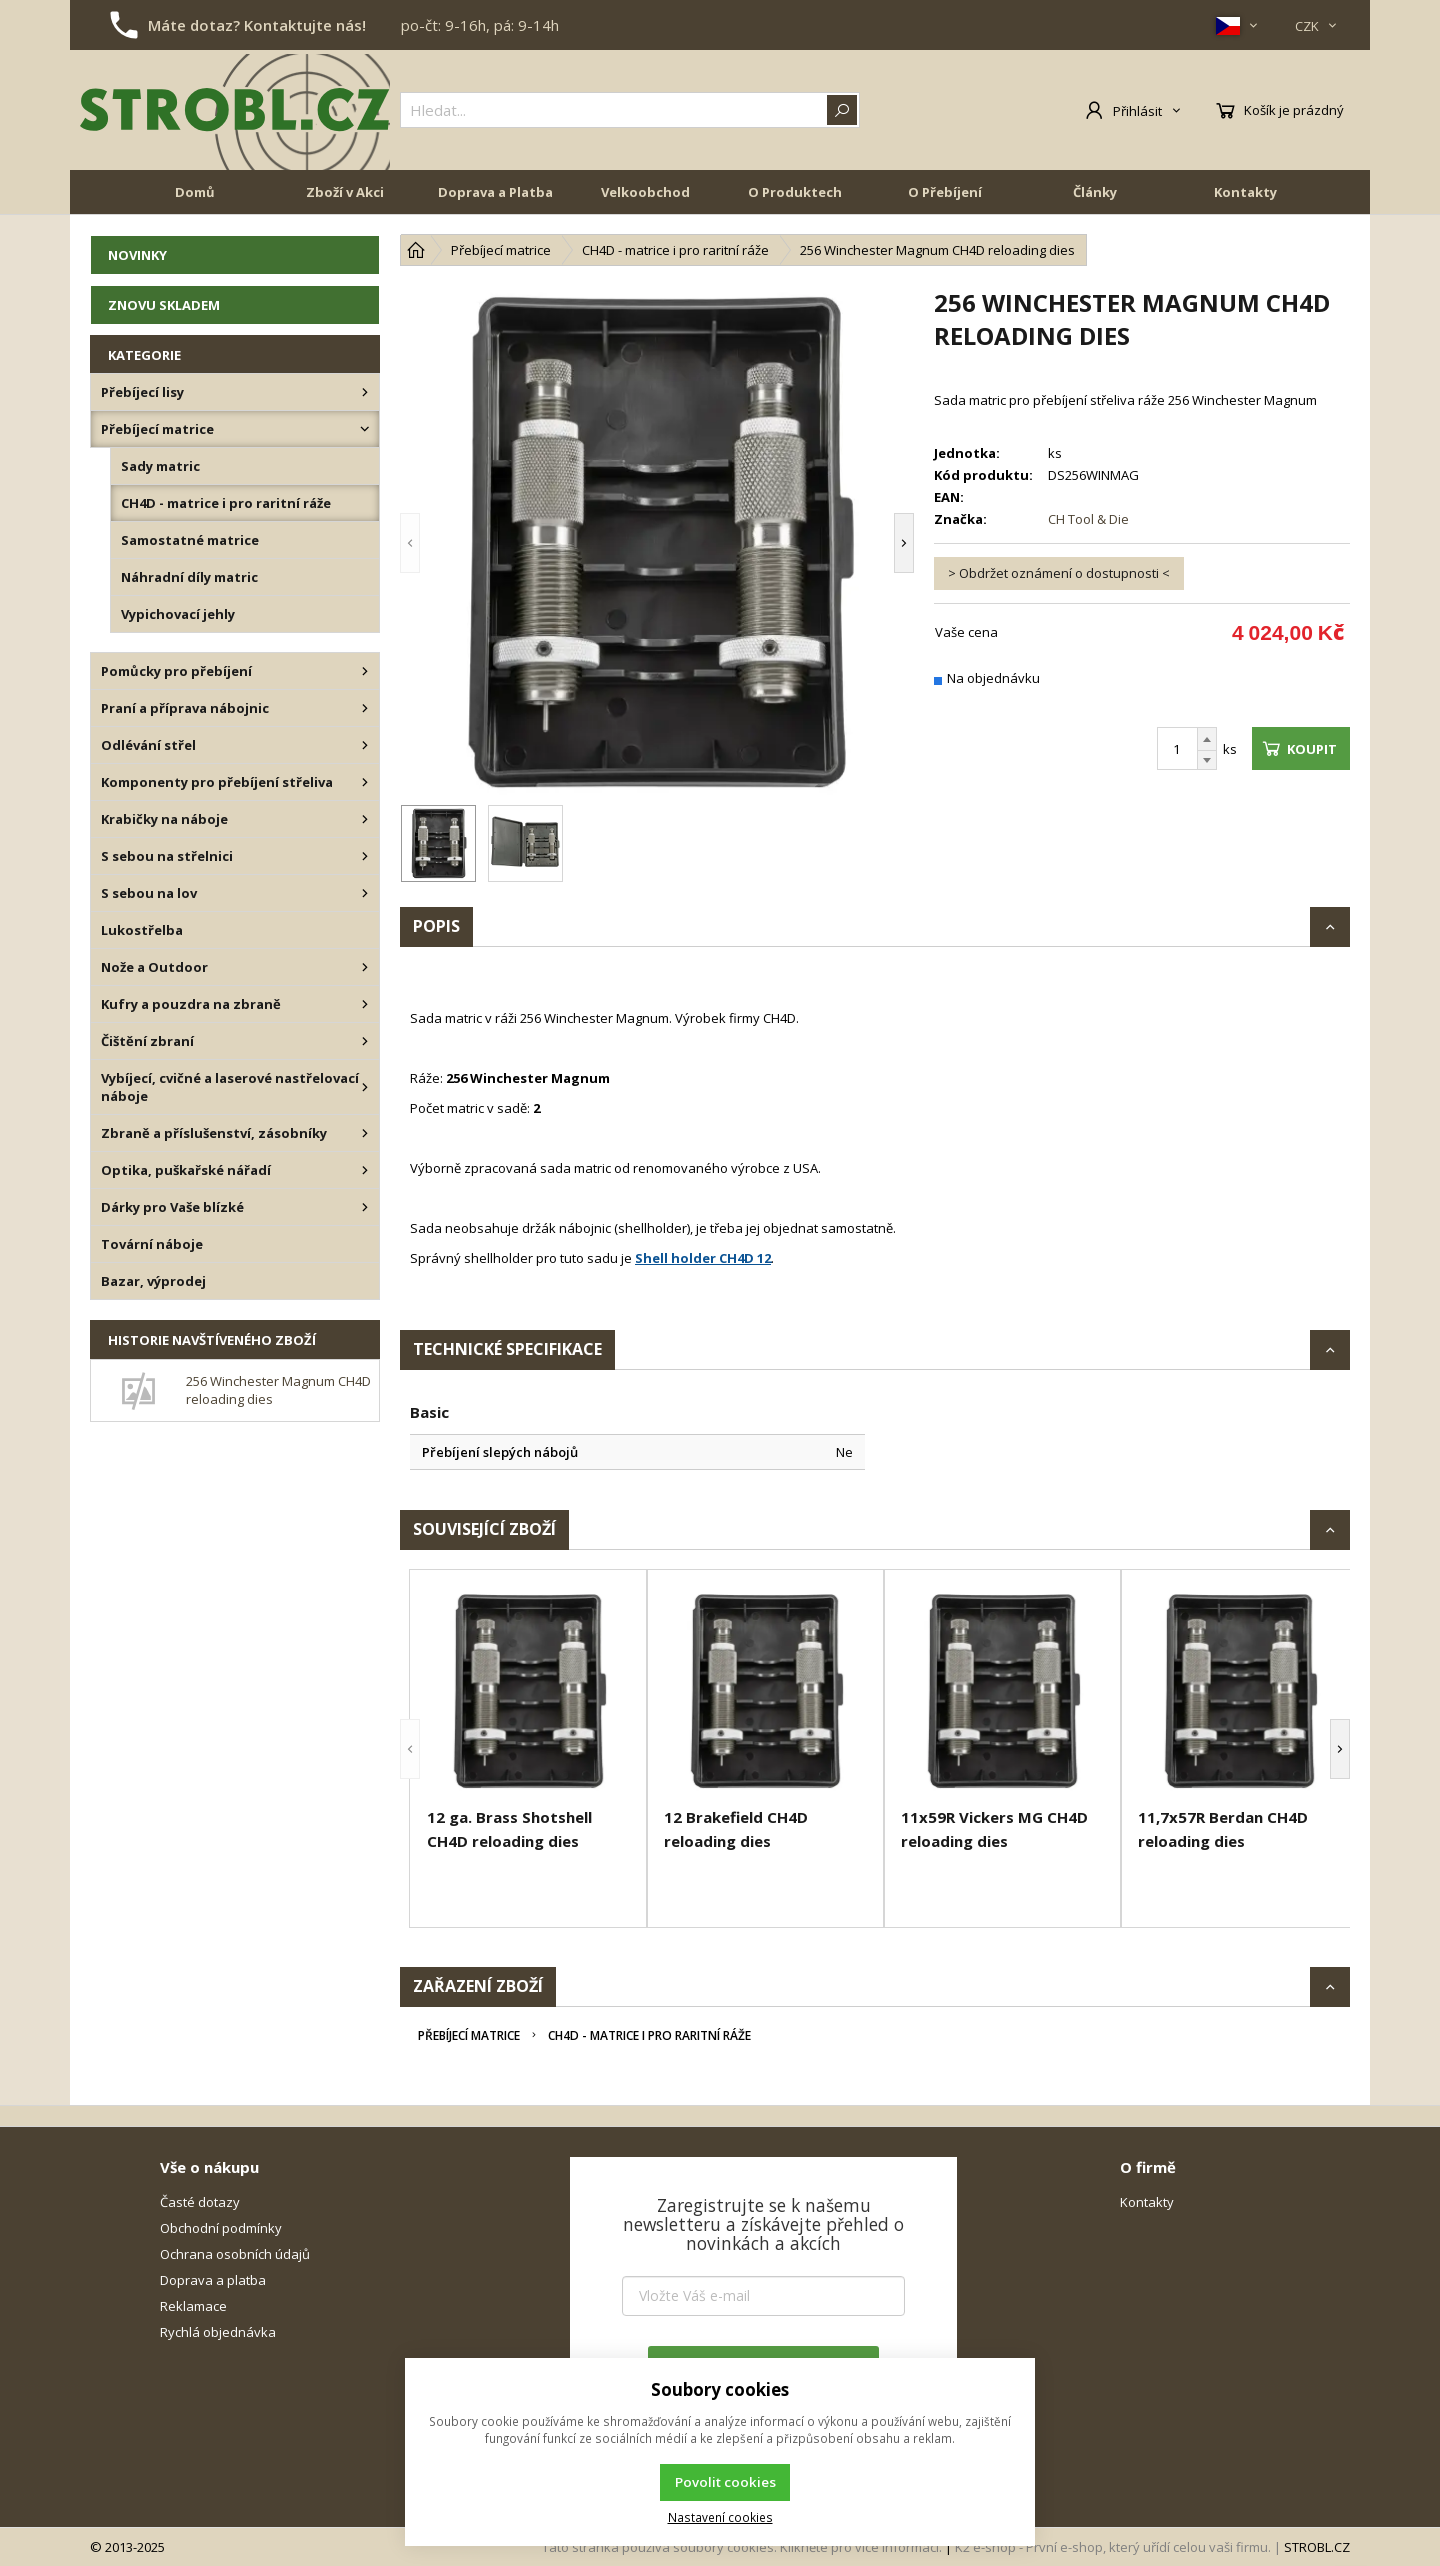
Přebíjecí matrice (469, 2035)
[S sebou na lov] (365, 893)
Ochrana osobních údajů (235, 2254)
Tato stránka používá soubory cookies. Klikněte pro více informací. (742, 2547)
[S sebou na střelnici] (365, 856)
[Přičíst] (1207, 739)
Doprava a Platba (495, 192)
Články (1095, 192)
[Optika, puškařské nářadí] (365, 1170)
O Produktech (795, 192)
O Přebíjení (945, 192)
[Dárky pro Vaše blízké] (365, 1207)
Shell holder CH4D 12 (703, 1258)
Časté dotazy (200, 2202)
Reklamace (193, 2306)
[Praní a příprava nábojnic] (365, 708)
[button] (410, 543)
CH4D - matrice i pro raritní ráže (649, 2035)
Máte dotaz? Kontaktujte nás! (257, 25)
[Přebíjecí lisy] (365, 392)
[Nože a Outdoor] (365, 967)
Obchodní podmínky (221, 2228)
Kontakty (1245, 192)
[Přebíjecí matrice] (365, 429)
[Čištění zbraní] (365, 1041)
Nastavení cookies (720, 2517)
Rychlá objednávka (218, 2332)
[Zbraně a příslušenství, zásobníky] (365, 1133)
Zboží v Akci (345, 192)
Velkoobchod (645, 192)
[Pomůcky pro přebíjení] (365, 671)
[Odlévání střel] (365, 745)
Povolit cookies (725, 2482)
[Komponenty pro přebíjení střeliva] (365, 782)
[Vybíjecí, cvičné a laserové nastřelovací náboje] (365, 1087)
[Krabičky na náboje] (365, 819)
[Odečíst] (1207, 760)
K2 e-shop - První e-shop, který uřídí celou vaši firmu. (1113, 2547)
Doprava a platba (213, 2280)
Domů (195, 192)
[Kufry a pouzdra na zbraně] (365, 1004)
